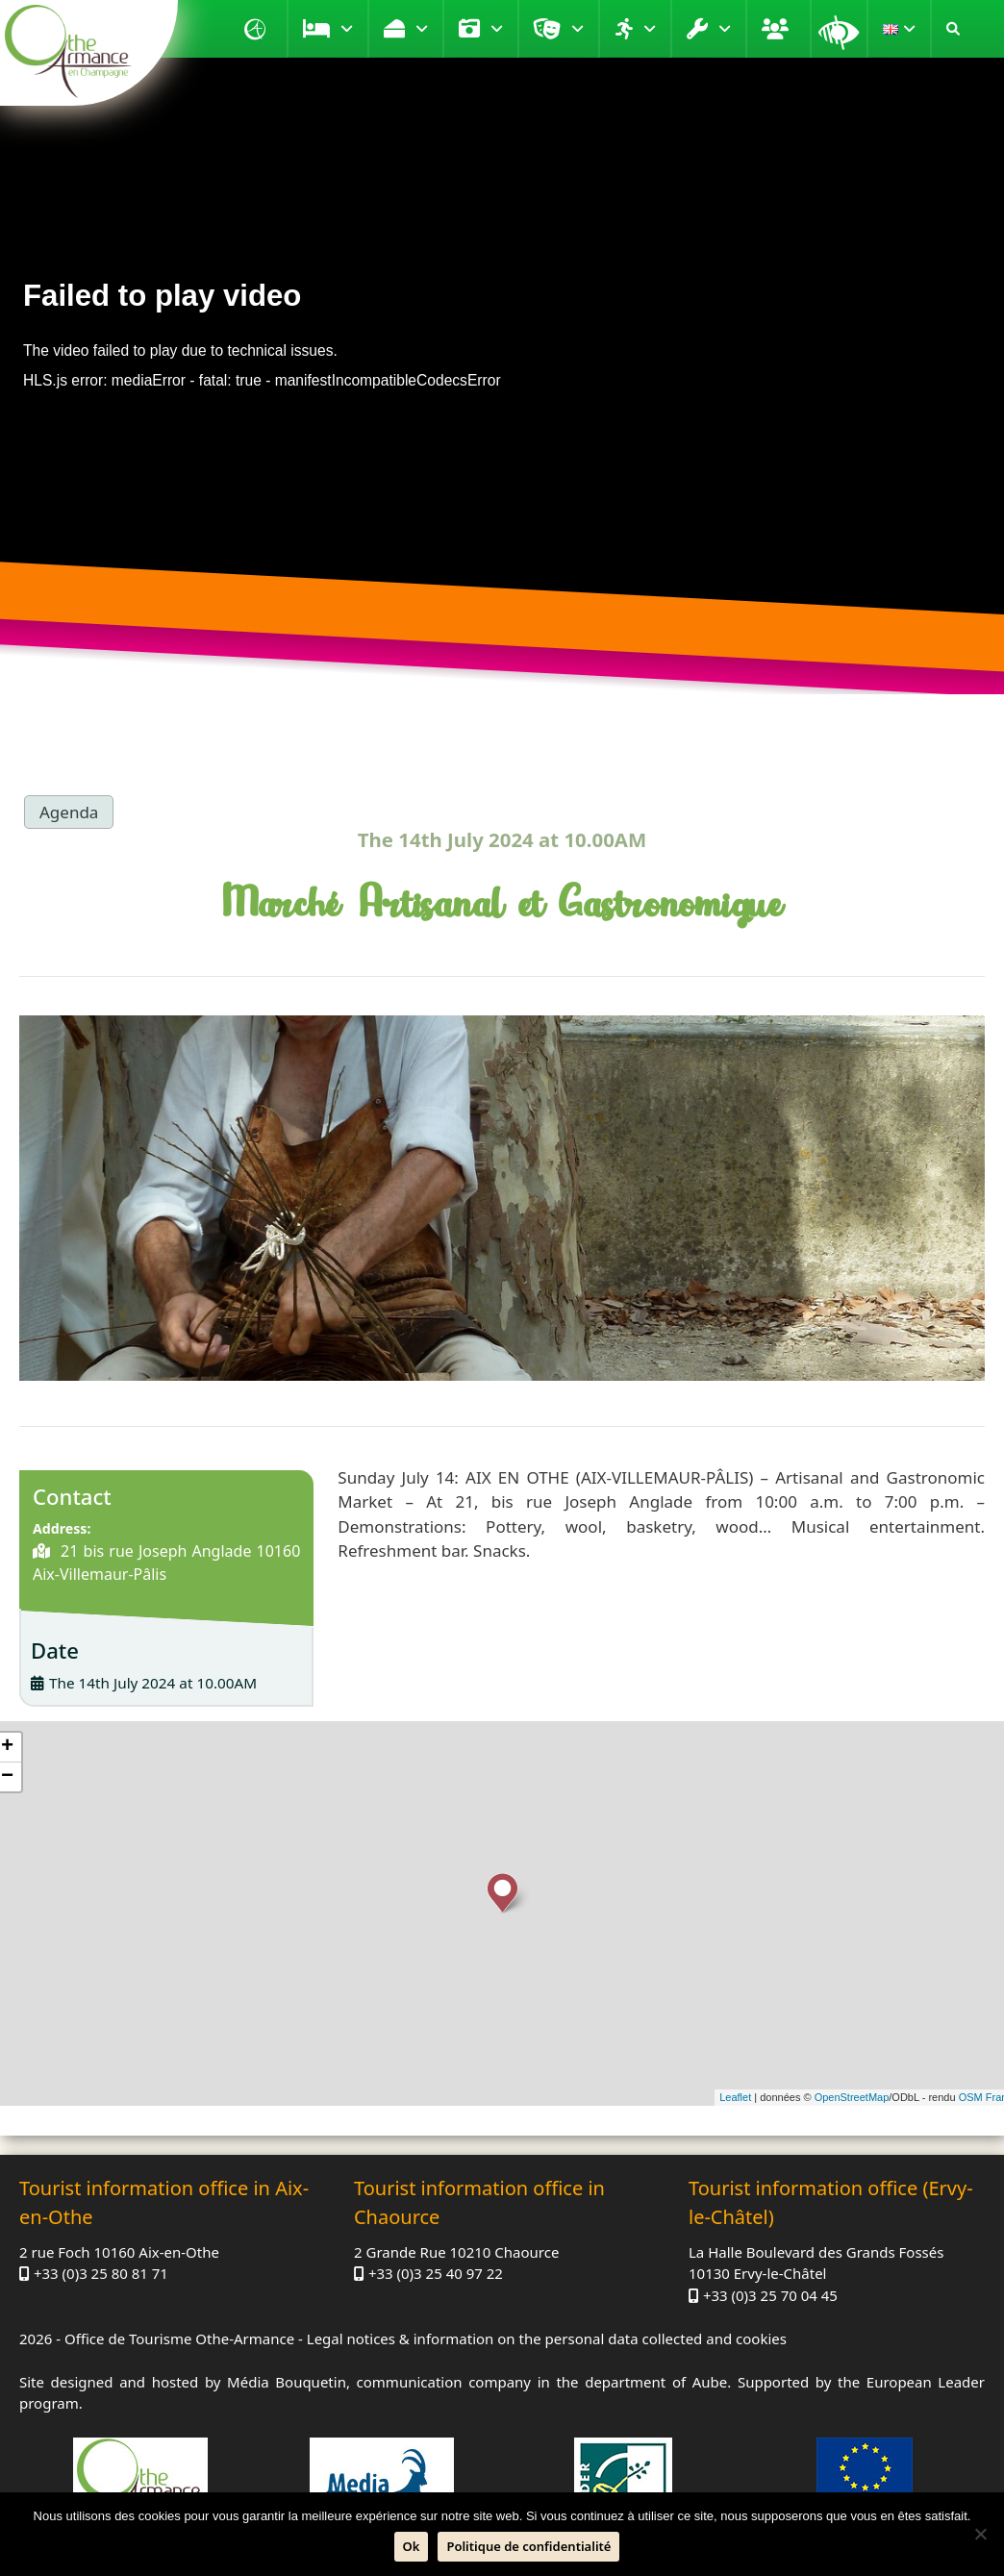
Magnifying (838, 29)
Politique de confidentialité (528, 2546)
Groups (778, 29)
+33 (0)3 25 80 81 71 (101, 2273)
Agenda (68, 812)
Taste (421, 29)
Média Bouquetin (286, 2381)
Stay (346, 29)
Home (258, 29)
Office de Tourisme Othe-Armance (179, 2338)
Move (649, 29)
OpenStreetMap (852, 2097)
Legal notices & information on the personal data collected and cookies (547, 2338)
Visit (496, 29)
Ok (411, 2546)
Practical (724, 29)
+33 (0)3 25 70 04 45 (770, 2295)
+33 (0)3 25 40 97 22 (435, 2273)
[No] (980, 2533)
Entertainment (577, 29)
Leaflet (735, 2097)
